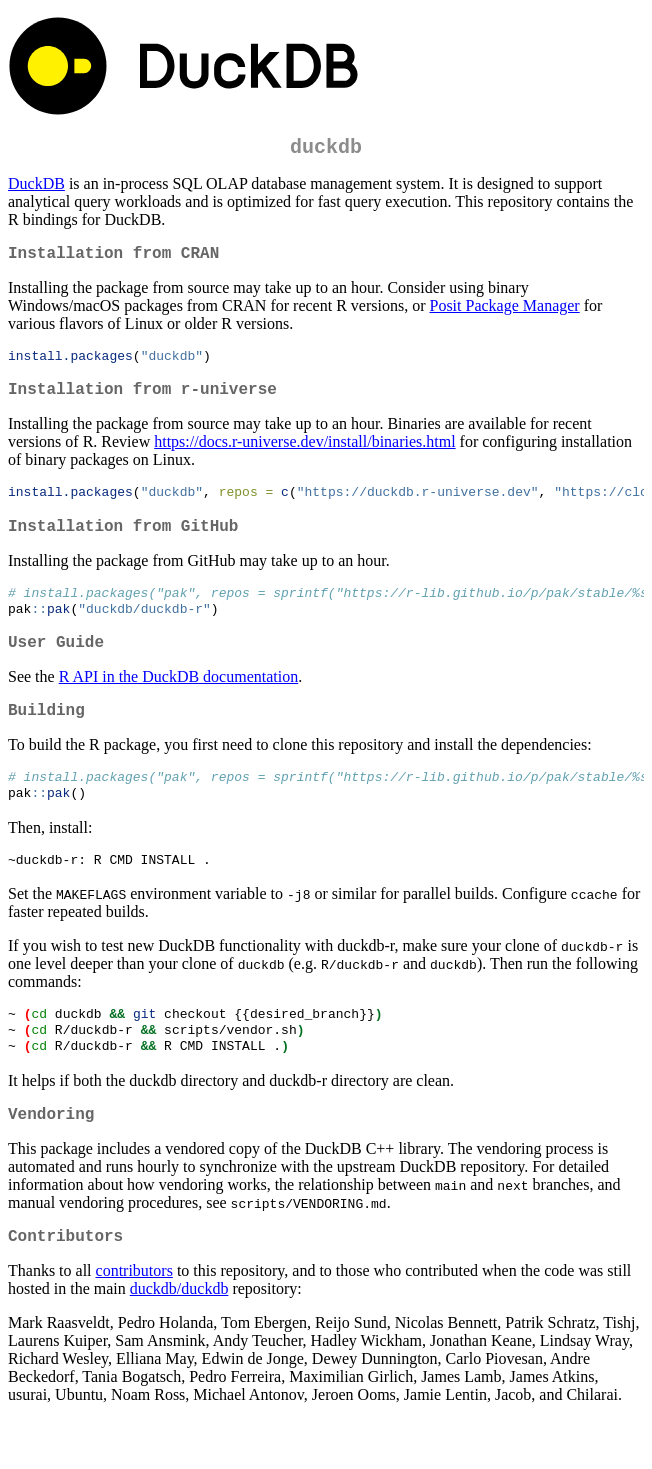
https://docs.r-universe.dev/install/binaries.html (304, 455)
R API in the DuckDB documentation (179, 703)
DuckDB (36, 187)
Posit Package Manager (504, 313)
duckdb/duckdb (179, 1337)
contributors (134, 1319)
